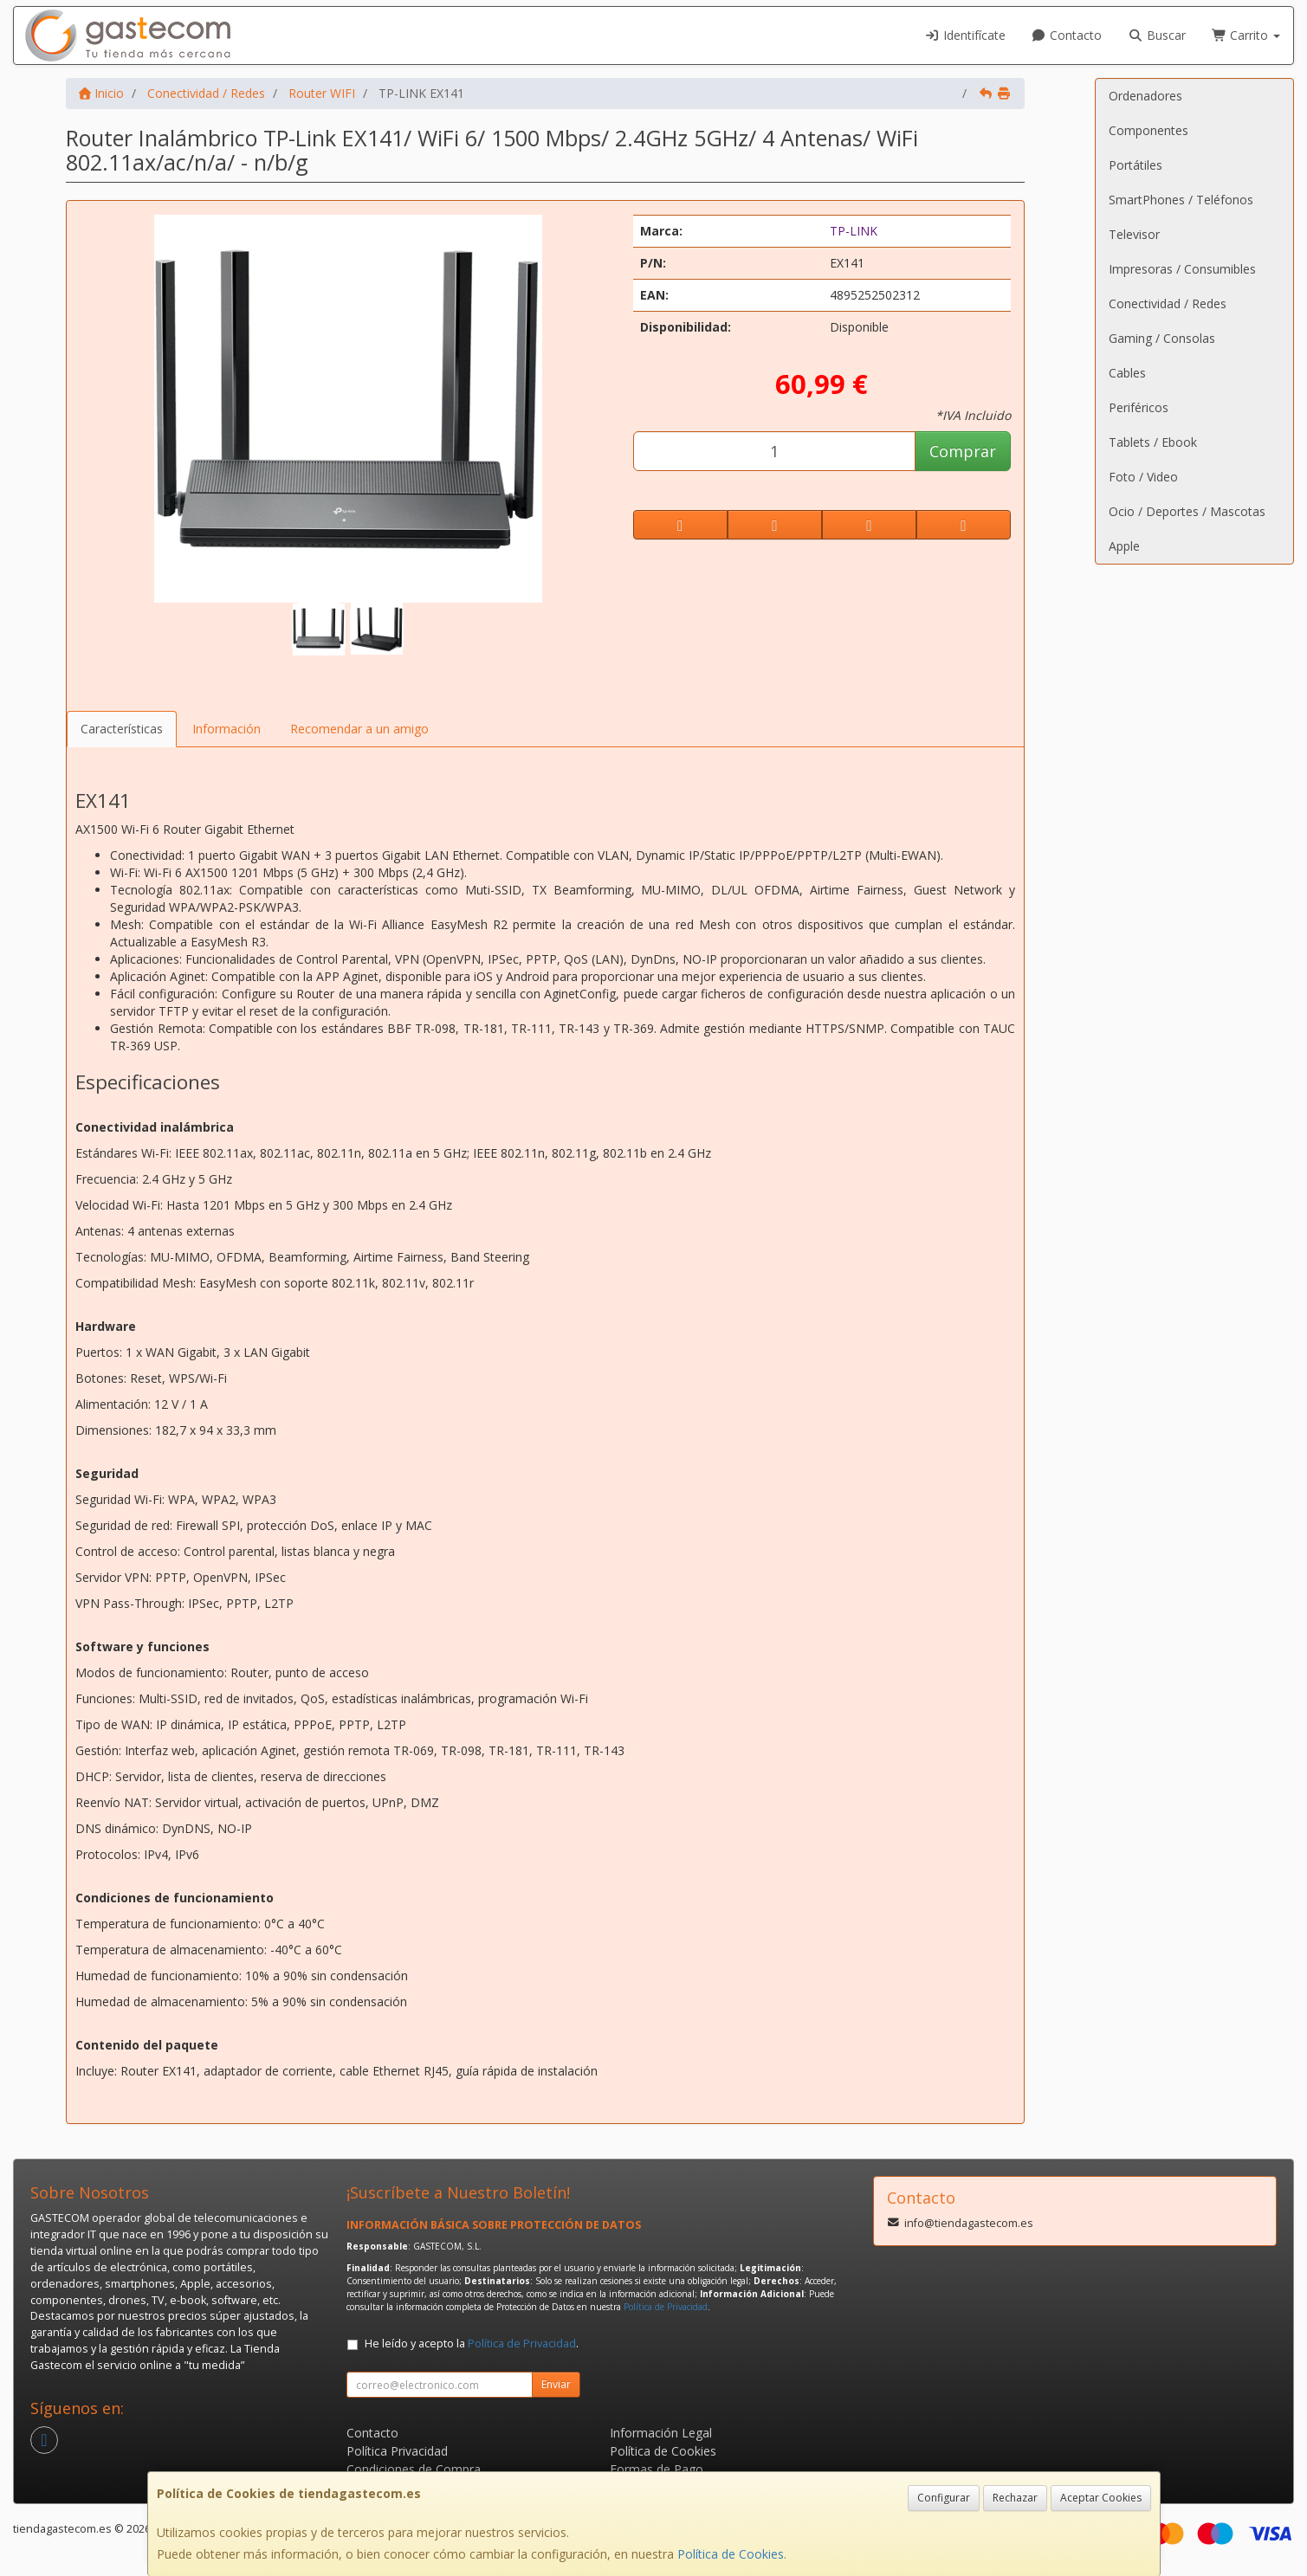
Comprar (962, 451)
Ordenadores (1145, 95)
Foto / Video (1143, 476)
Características (122, 728)
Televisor (1134, 234)
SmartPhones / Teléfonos (1181, 199)
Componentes (1148, 130)
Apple (1124, 546)
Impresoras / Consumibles (1182, 269)
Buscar (1157, 35)
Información (226, 728)
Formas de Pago (656, 2469)
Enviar (556, 2384)
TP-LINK (853, 231)
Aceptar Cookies (1101, 2497)
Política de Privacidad (666, 2307)
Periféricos (1138, 407)
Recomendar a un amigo (359, 728)
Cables (1127, 373)
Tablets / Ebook (1153, 442)
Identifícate (965, 35)
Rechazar (1015, 2497)
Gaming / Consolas (1162, 338)
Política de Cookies (730, 2554)
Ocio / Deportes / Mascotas (1187, 511)
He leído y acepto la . (472, 2343)
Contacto (1067, 35)
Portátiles (1135, 165)
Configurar (943, 2497)
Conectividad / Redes (1167, 303)
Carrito (1246, 35)
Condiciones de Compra (413, 2469)
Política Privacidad (397, 2451)
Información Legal (661, 2432)
